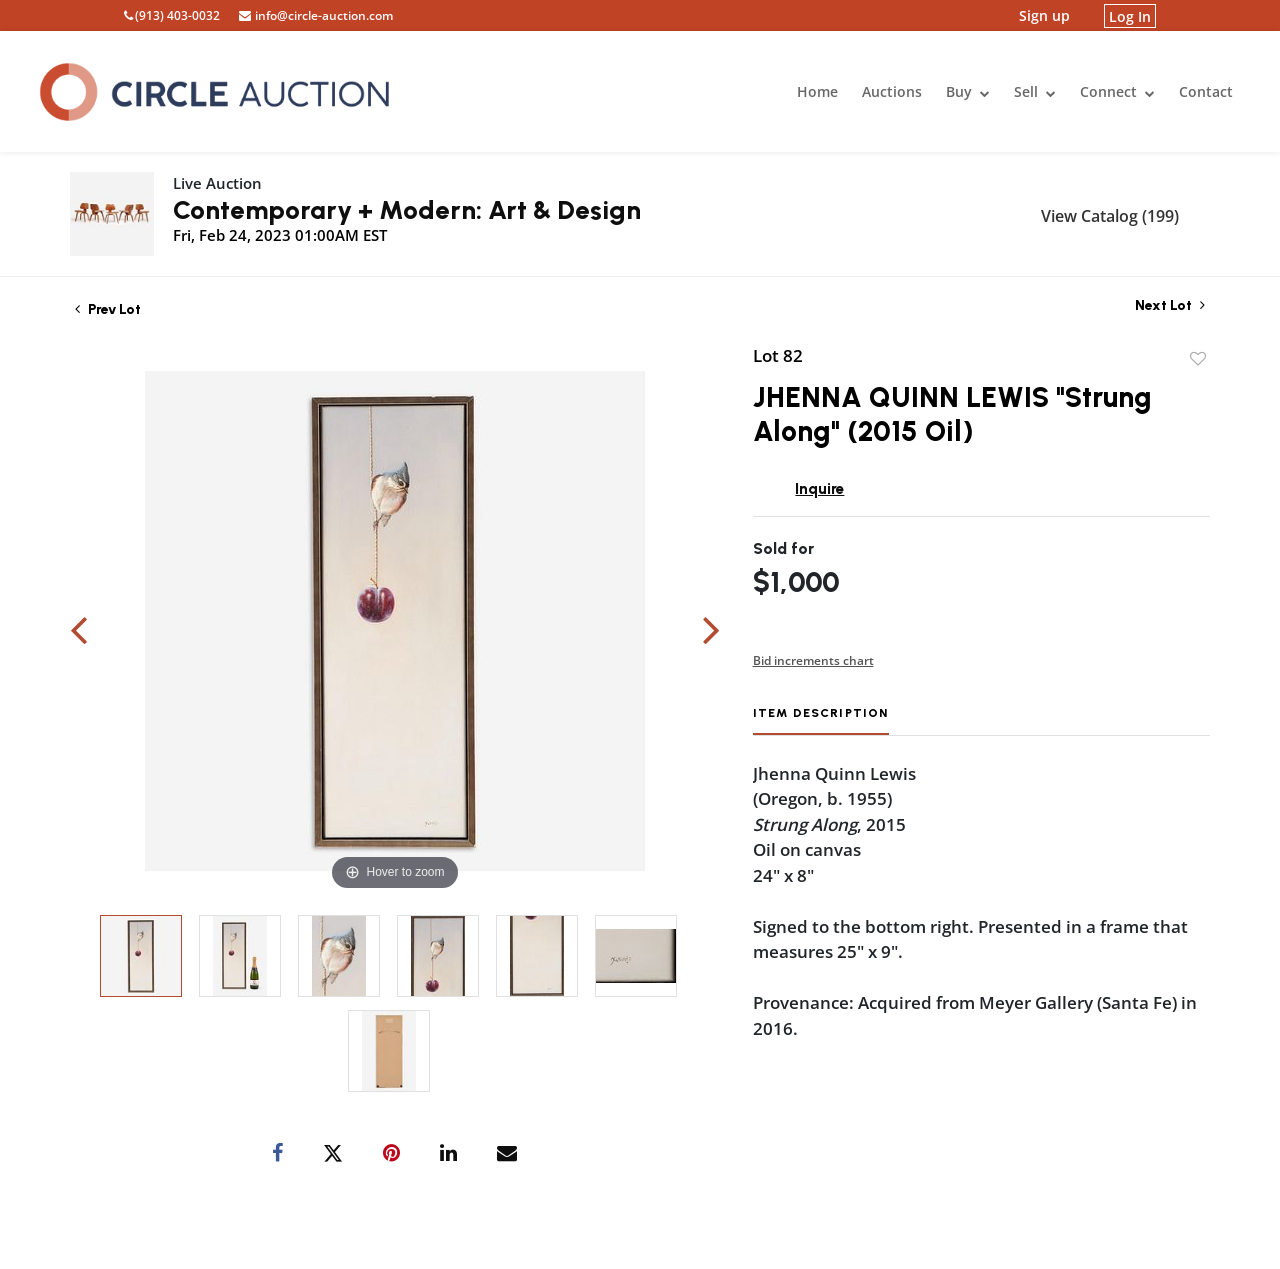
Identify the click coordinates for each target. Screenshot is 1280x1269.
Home (817, 91)
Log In (1130, 15)
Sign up (1044, 15)
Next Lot (1170, 305)
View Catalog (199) (1110, 216)
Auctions (892, 91)
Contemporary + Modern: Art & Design (407, 210)
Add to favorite (1198, 359)
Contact (1206, 91)
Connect (1117, 91)
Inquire (819, 489)
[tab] (821, 720)
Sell (1035, 91)
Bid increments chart (813, 660)
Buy (968, 91)
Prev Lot (108, 309)
